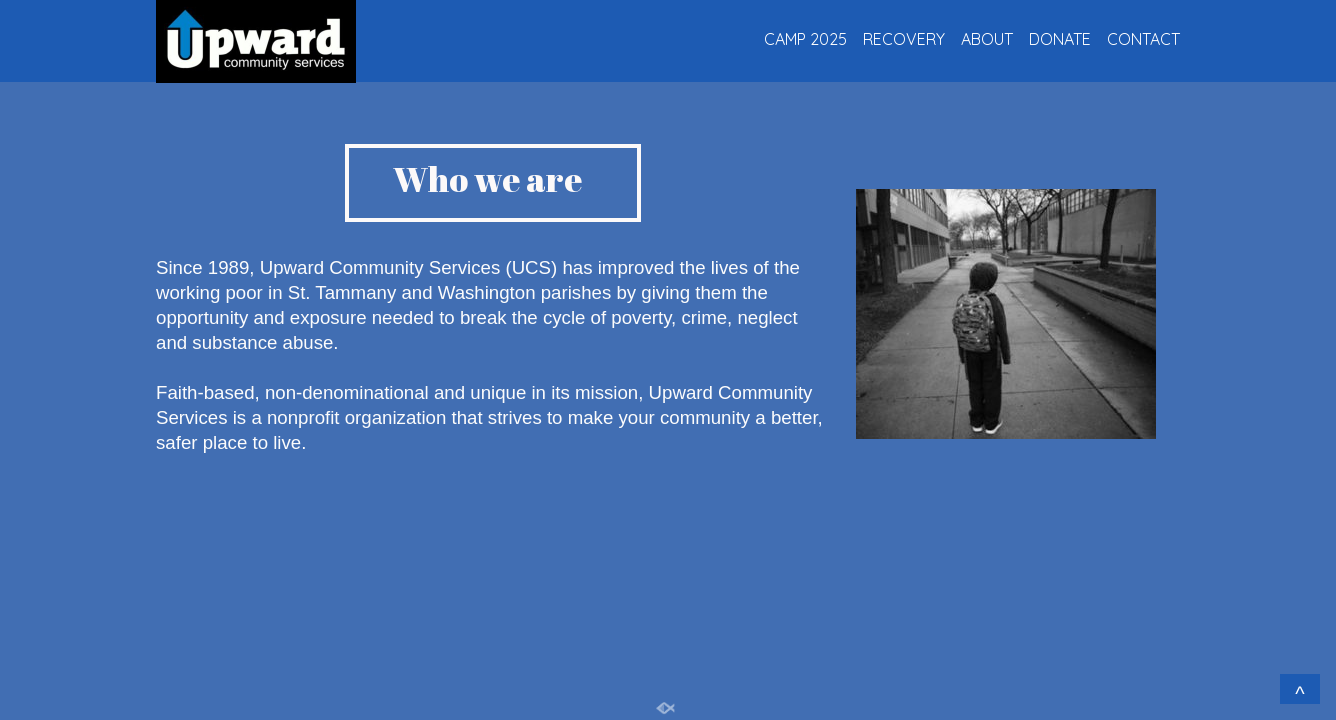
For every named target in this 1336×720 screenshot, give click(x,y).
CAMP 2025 (805, 39)
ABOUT (987, 39)
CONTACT (1143, 39)
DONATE (1060, 39)
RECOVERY (904, 39)
